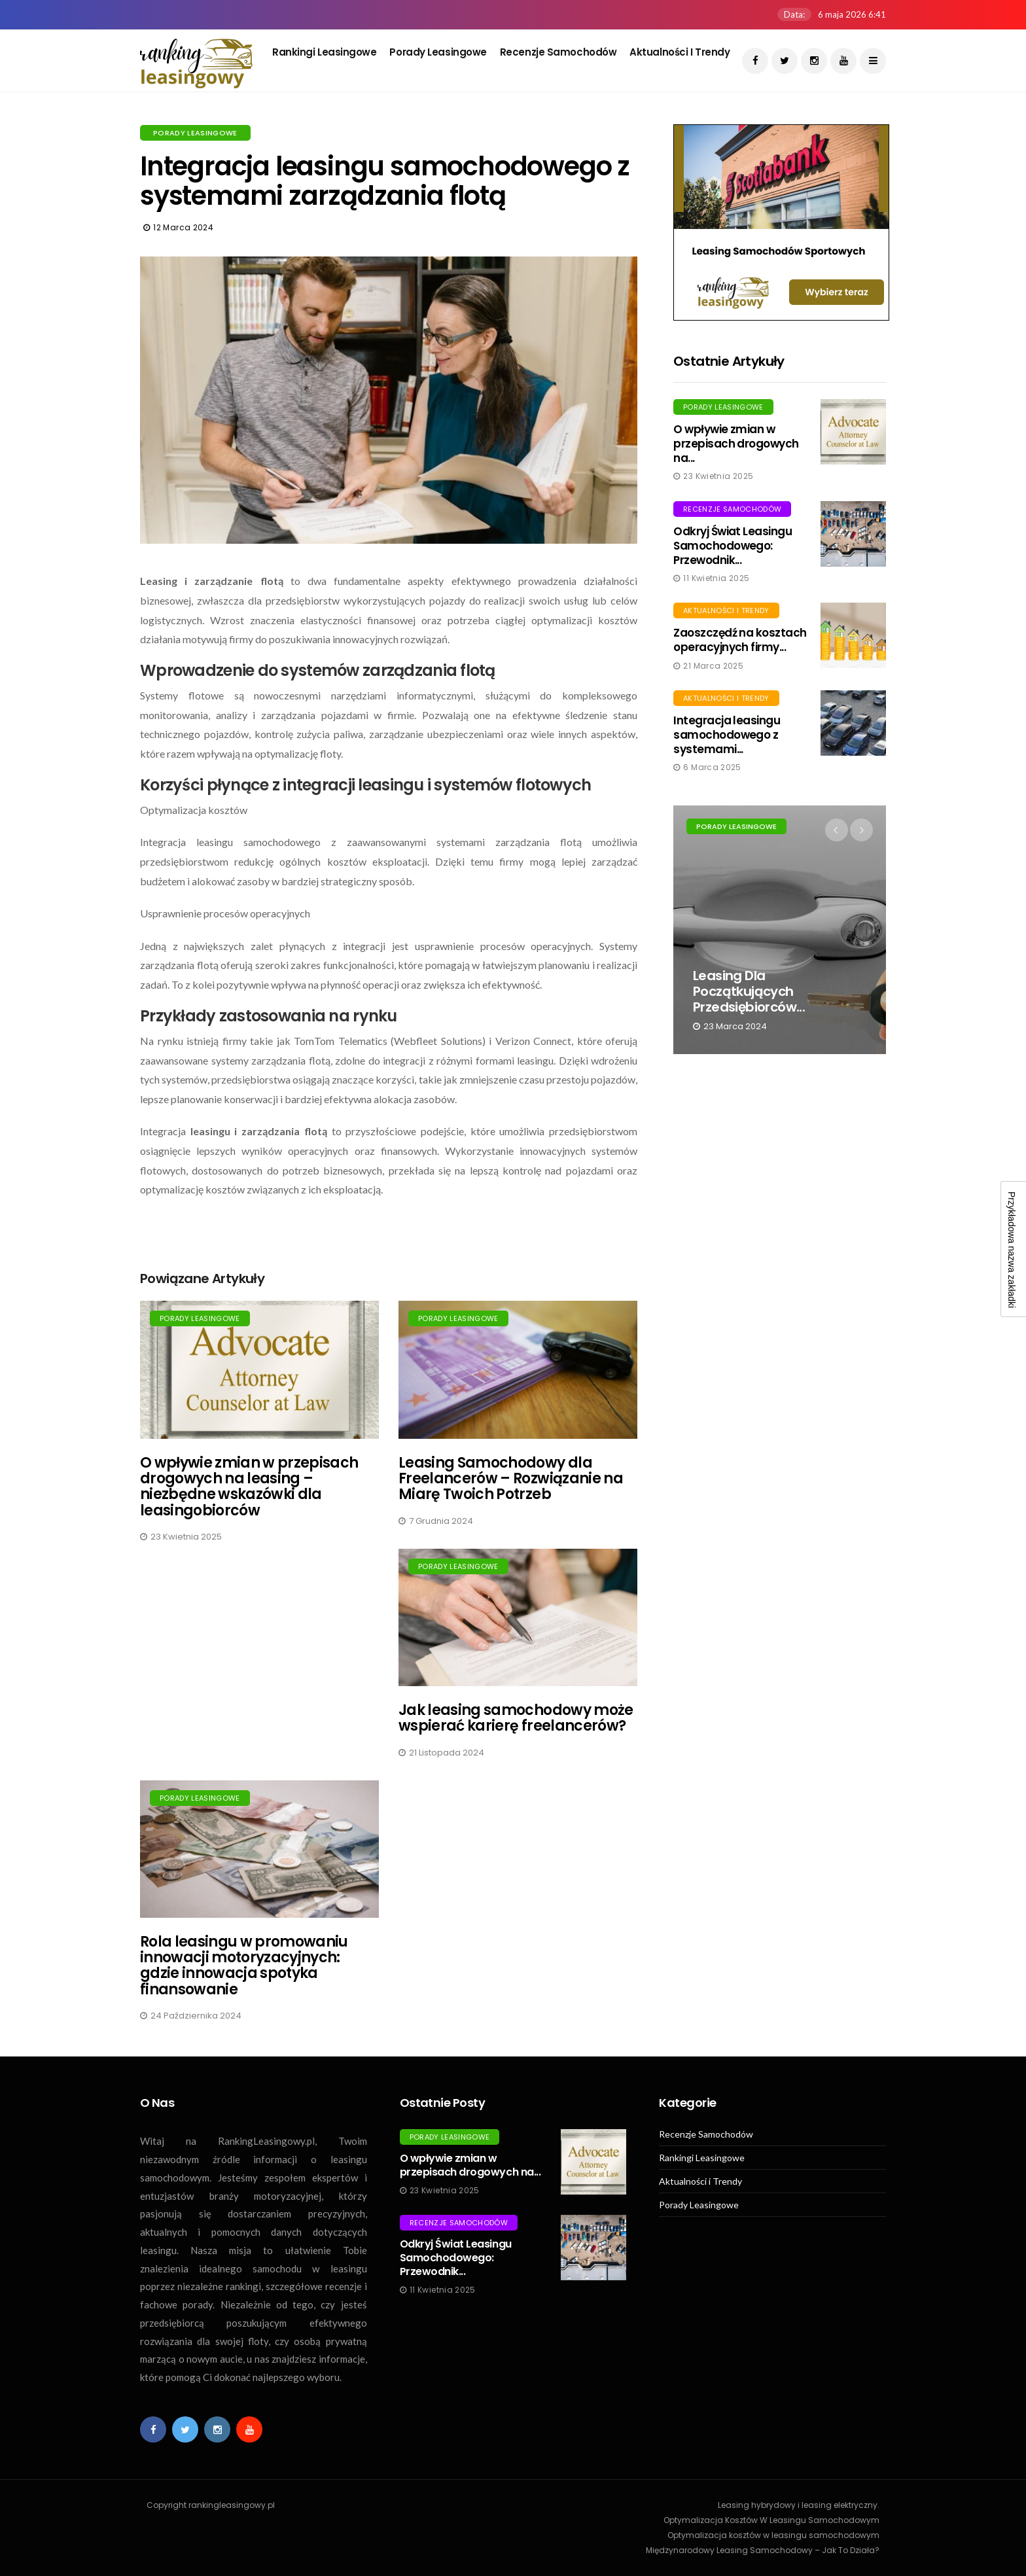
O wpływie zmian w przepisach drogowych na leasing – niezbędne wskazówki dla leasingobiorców (249, 1487)
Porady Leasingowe (437, 52)
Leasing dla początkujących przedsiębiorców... (749, 991)
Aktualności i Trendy (679, 52)
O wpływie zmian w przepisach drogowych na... (736, 443)
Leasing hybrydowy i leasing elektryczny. (798, 2505)
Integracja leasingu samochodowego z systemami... (726, 735)
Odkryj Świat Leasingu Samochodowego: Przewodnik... (732, 545)
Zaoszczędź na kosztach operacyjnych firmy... (740, 640)
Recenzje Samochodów (558, 52)
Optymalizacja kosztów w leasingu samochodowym (773, 2535)
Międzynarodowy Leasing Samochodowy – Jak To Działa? (762, 2550)
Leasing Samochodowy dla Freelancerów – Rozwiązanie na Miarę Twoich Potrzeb (510, 1478)
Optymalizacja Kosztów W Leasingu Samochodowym (771, 2520)
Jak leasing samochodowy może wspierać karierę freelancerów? (515, 1718)
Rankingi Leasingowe (324, 52)
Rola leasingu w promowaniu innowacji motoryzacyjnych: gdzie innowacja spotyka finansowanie (244, 1966)
